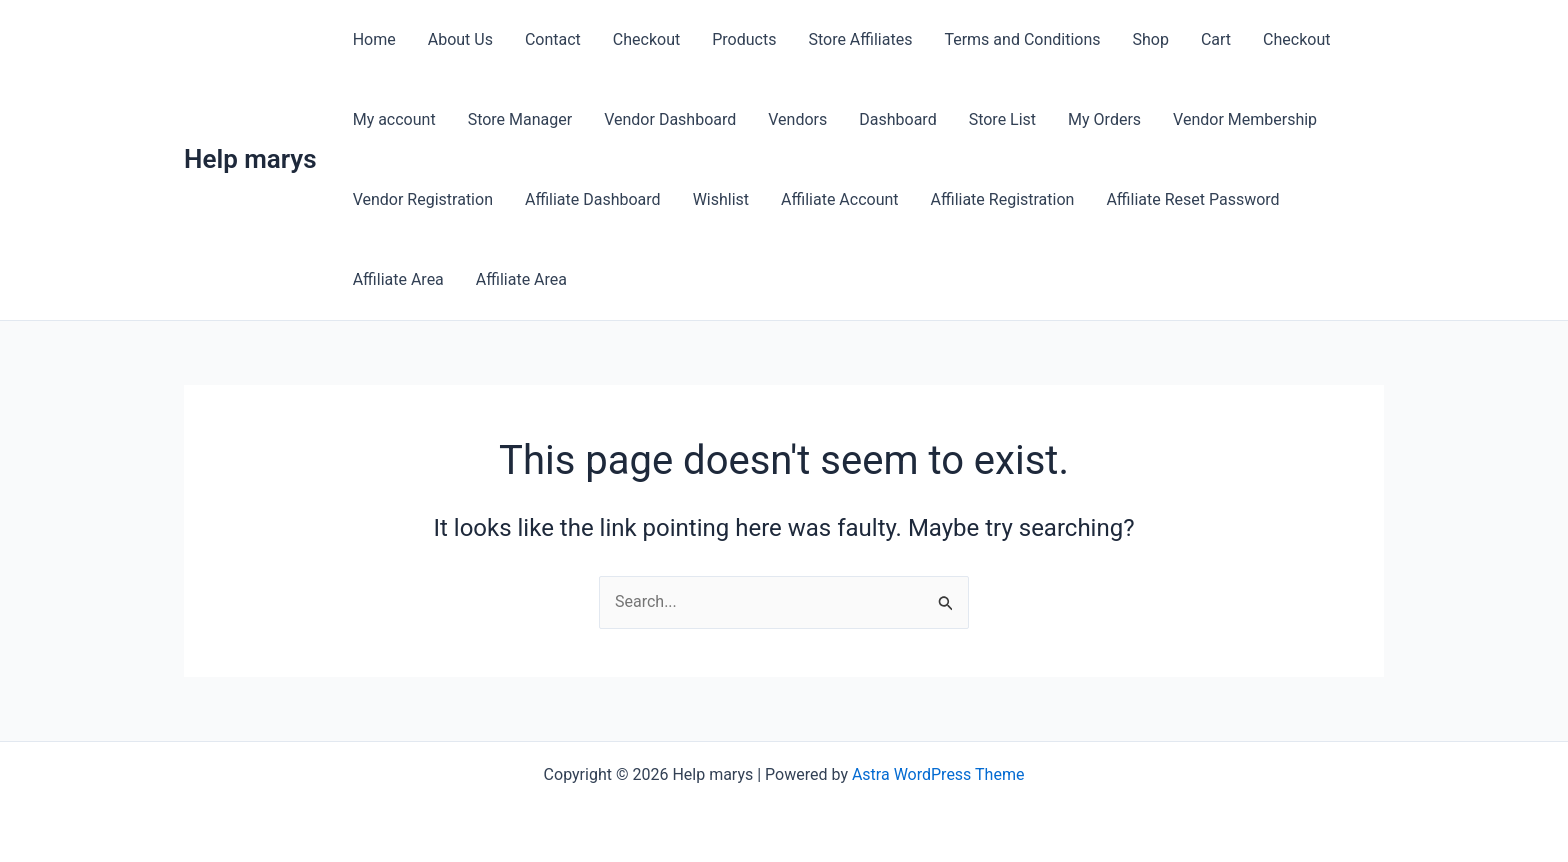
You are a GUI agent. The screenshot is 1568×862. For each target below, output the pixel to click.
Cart (1216, 39)
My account (394, 119)
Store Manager (520, 119)
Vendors (797, 119)
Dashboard (897, 119)
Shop (1151, 39)
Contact (553, 39)
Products (744, 39)
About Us (460, 39)
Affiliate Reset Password (1192, 199)
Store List (1002, 119)
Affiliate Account (839, 199)
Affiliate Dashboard (593, 199)
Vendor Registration (423, 199)
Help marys (250, 159)
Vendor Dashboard (670, 119)
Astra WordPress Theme (938, 774)
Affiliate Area (398, 279)
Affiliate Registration (1003, 199)
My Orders (1104, 119)
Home (374, 39)
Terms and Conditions (1022, 39)
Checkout (646, 39)
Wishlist (721, 199)
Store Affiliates (860, 39)
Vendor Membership (1245, 119)
